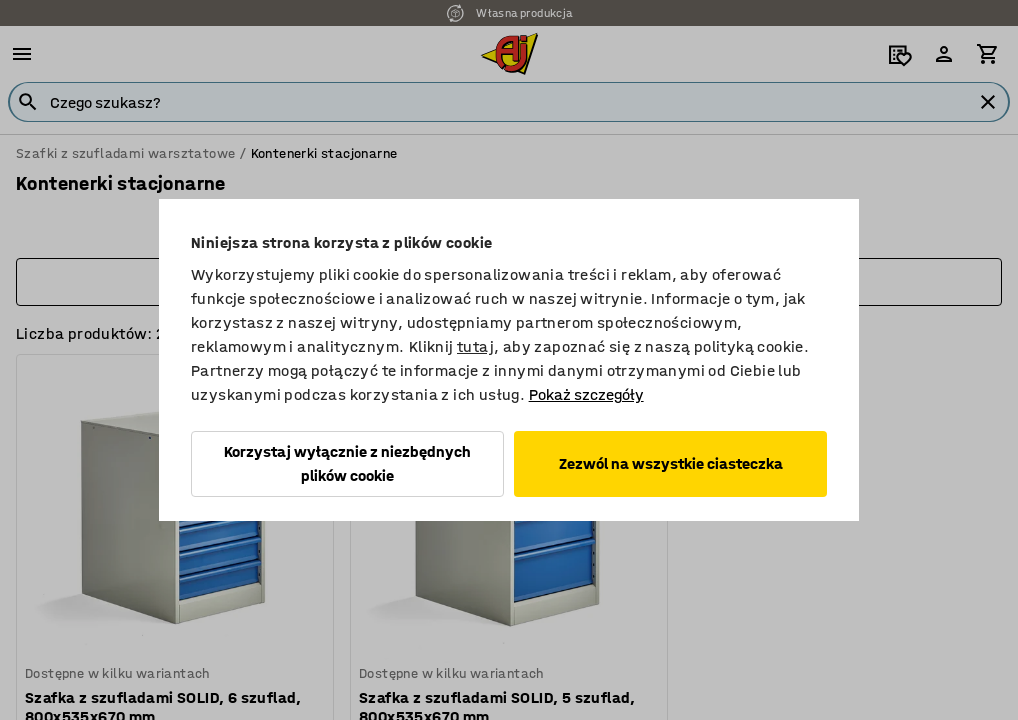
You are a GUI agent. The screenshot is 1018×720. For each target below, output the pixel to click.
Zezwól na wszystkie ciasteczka (671, 463)
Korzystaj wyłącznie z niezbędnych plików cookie (347, 463)
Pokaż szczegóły (586, 394)
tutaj (475, 346)
